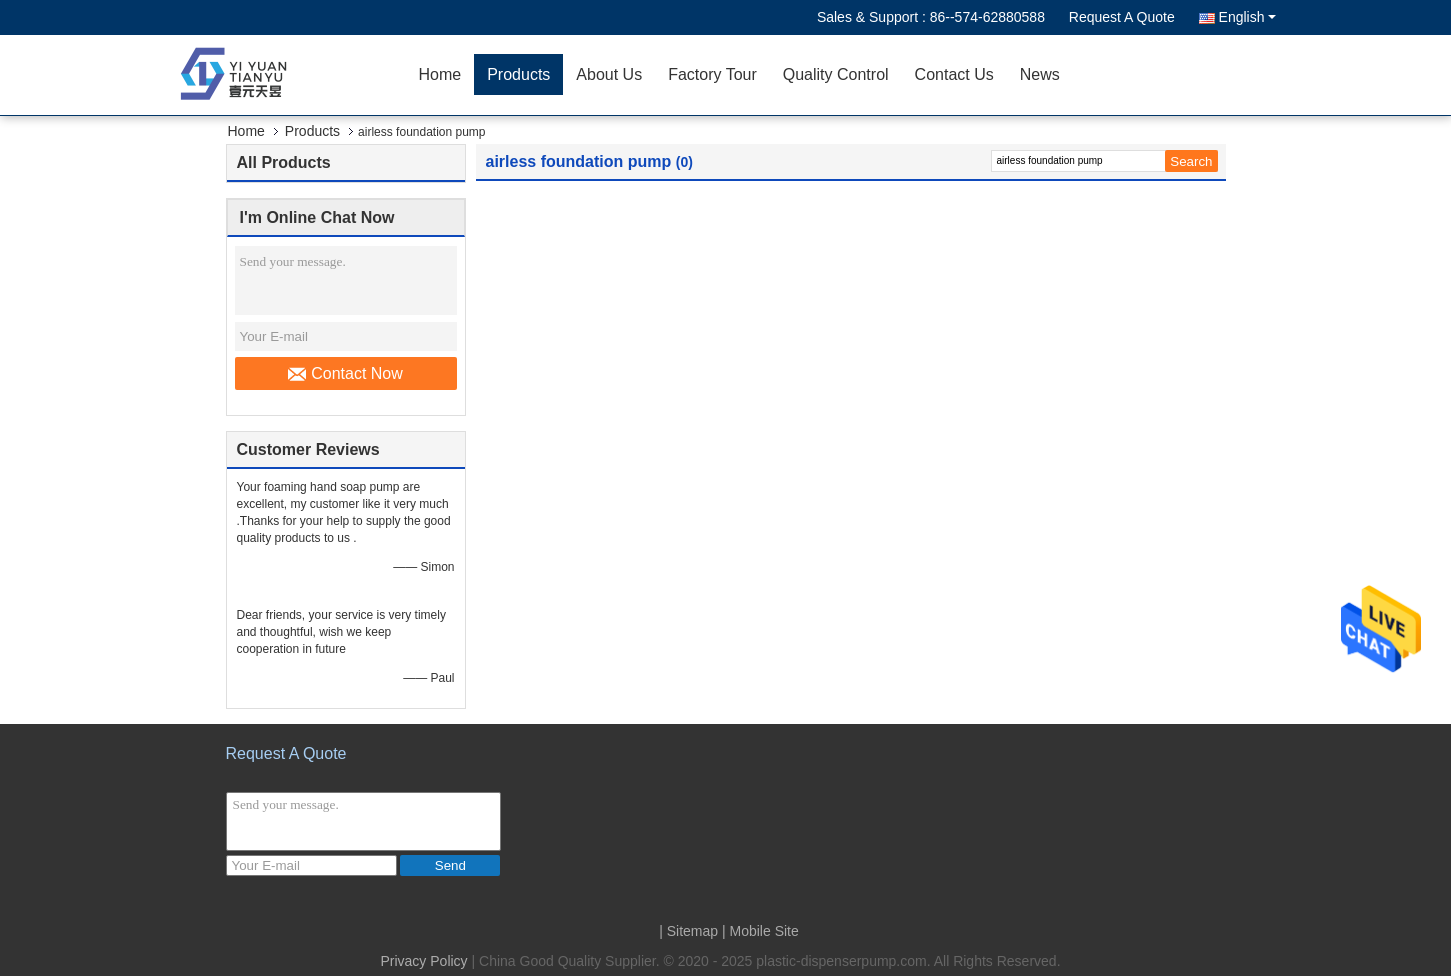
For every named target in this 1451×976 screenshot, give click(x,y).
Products (518, 74)
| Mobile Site (760, 931)
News (1040, 74)
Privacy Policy (423, 961)
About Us (609, 74)
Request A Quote (1122, 17)
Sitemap (692, 931)
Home (440, 74)
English (1247, 17)
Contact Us (954, 74)
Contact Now (345, 374)
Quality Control (836, 74)
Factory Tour (712, 74)
